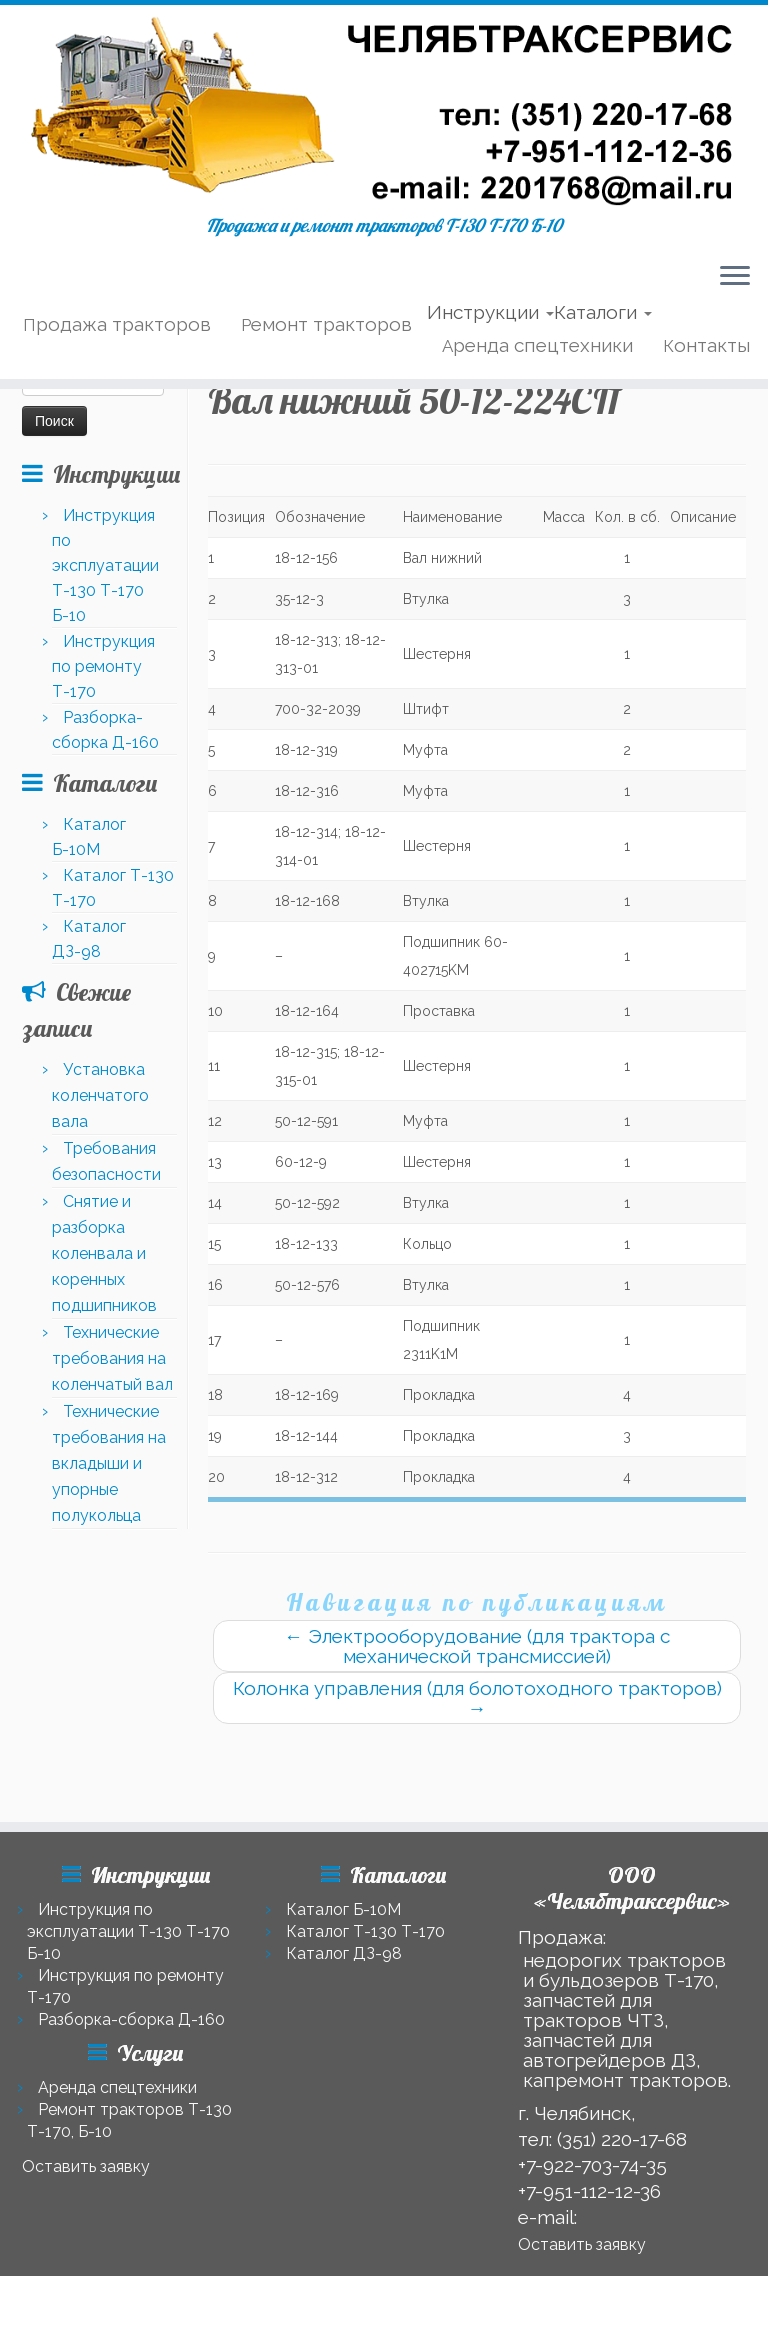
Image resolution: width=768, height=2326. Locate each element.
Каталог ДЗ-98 (344, 1953)
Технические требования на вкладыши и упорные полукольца (109, 1541)
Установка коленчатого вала (100, 1173)
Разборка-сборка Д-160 (131, 2019)
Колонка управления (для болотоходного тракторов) (477, 1776)
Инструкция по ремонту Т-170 (103, 744)
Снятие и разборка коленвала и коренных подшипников (104, 1331)
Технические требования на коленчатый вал (112, 1436)
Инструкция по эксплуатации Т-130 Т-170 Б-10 (105, 643)
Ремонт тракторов (326, 359)
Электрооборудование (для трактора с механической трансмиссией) (477, 1724)
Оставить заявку (86, 2166)
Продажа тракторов (117, 359)
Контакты (706, 380)
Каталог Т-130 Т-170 (365, 1931)
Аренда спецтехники (537, 380)
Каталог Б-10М (343, 1909)
